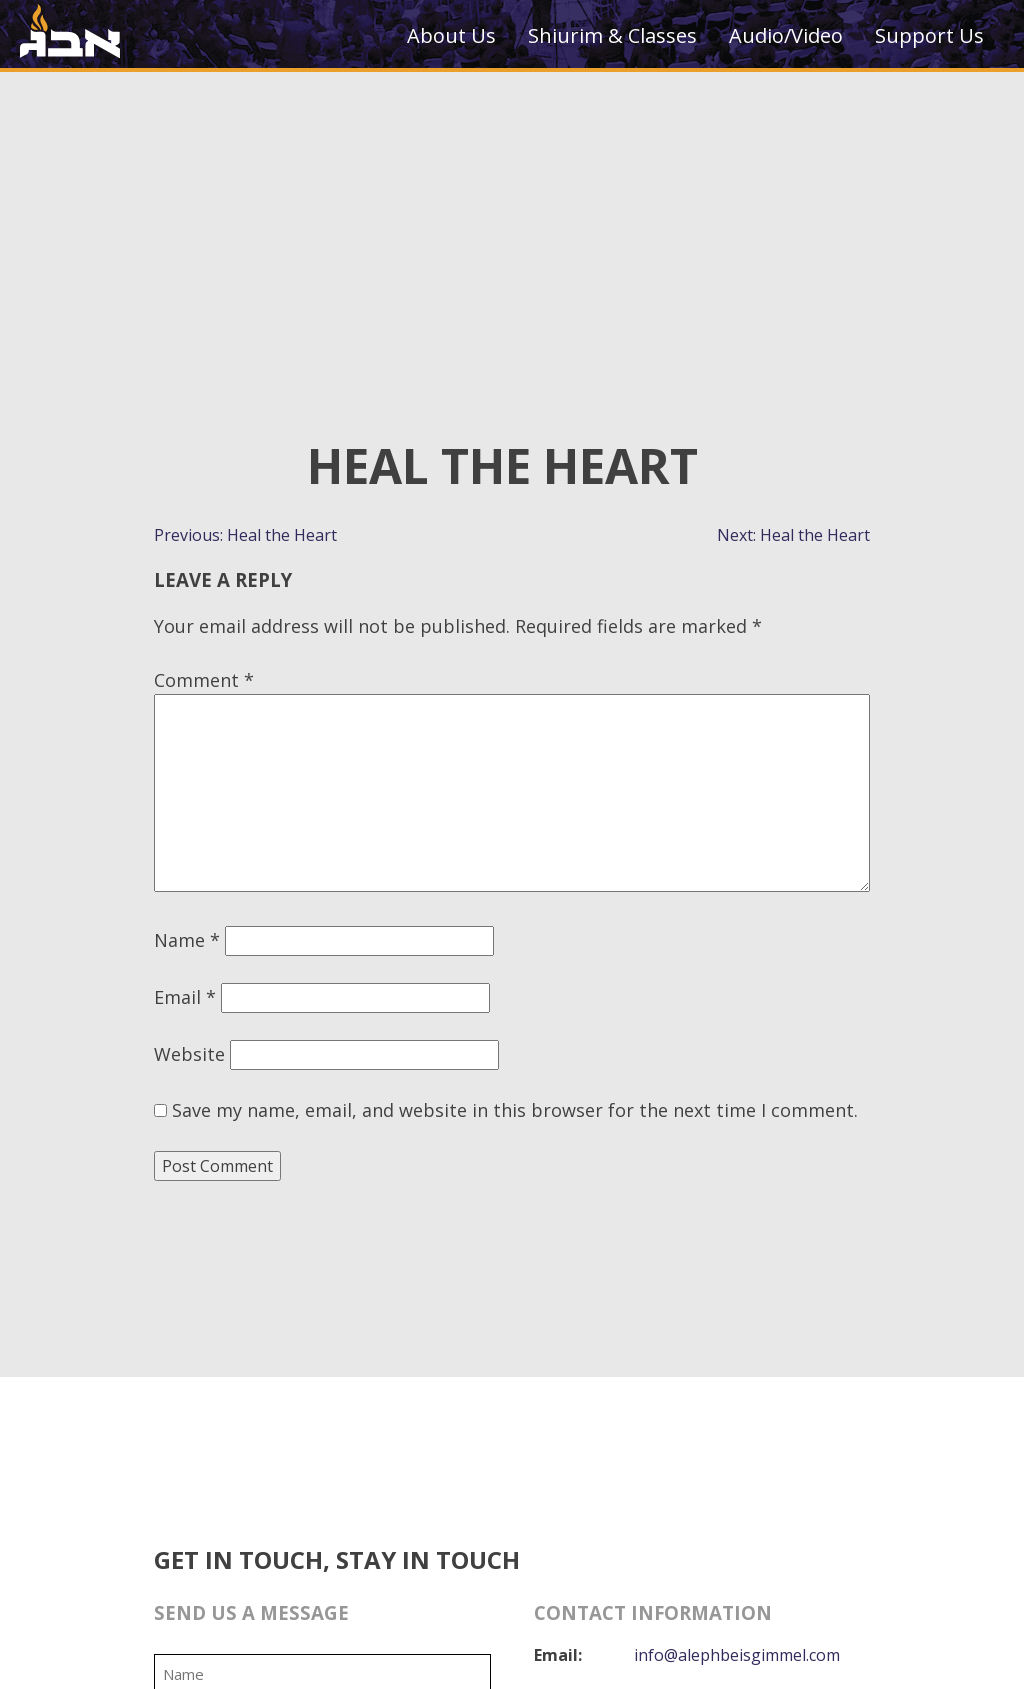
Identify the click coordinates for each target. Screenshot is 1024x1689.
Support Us (929, 35)
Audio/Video (786, 35)
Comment (204, 680)
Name (187, 940)
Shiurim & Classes (612, 35)
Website (189, 1054)
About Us (451, 35)
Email (185, 997)
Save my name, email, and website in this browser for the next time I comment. (515, 1110)
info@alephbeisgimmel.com (737, 1655)
